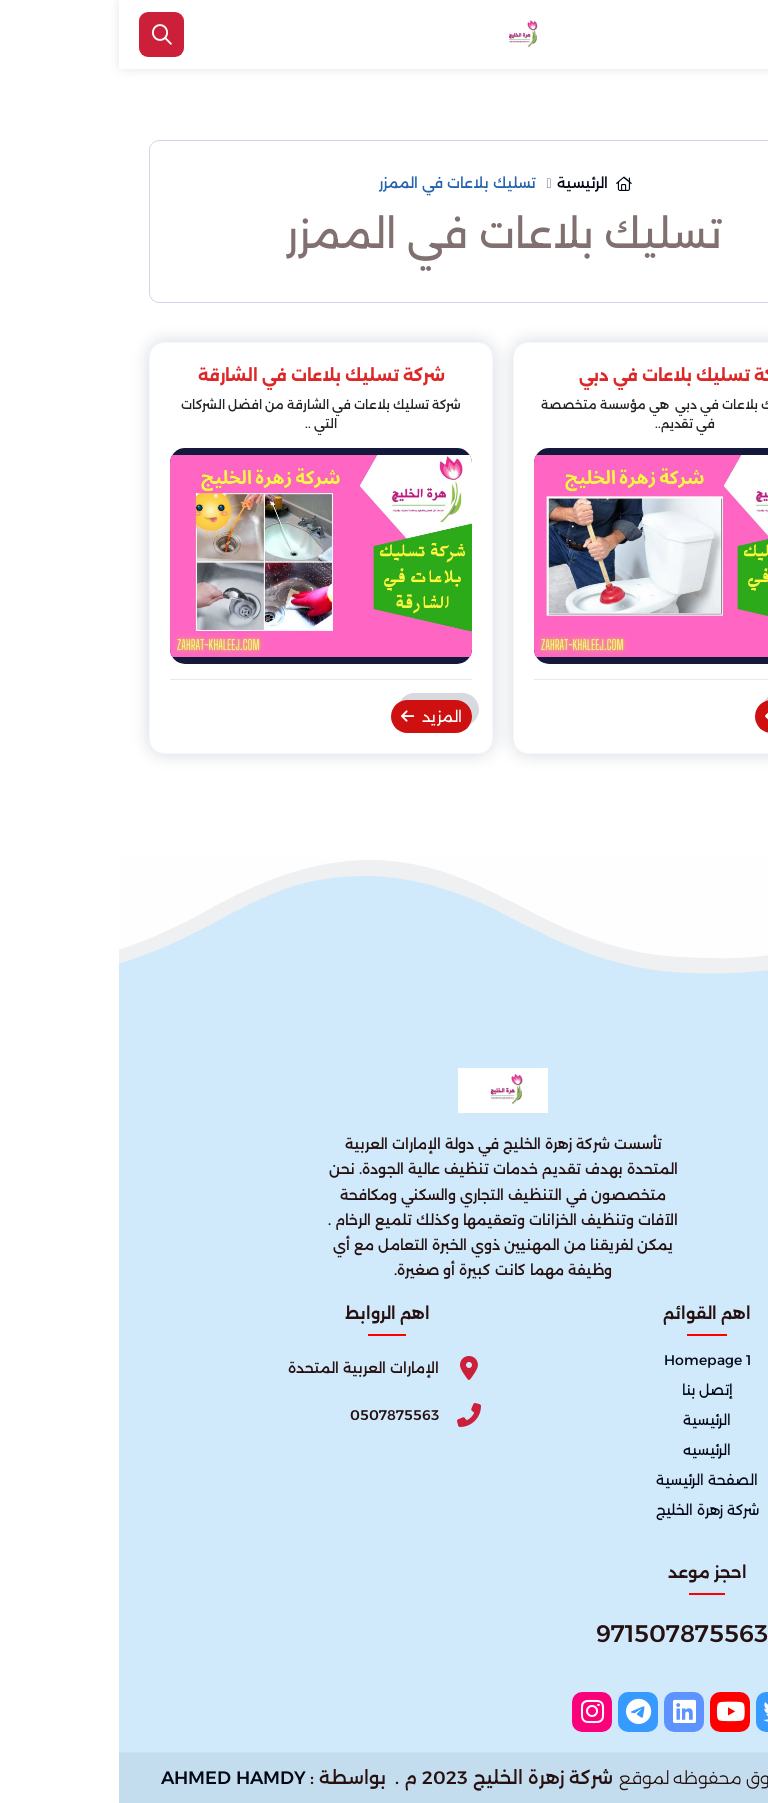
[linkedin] (565, 1712)
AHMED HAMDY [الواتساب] (114, 1778)
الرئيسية (588, 1420)
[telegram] (519, 1712)
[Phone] (268, 1415)
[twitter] (657, 1712)
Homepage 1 (588, 1360)
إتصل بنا (588, 1390)
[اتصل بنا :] (728, 1693)
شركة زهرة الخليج (588, 1511)
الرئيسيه (588, 1450)
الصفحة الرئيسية (588, 1480)
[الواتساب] (728, 1758)
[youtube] (611, 1712)
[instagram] (473, 1712)
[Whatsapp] (588, 1641)
